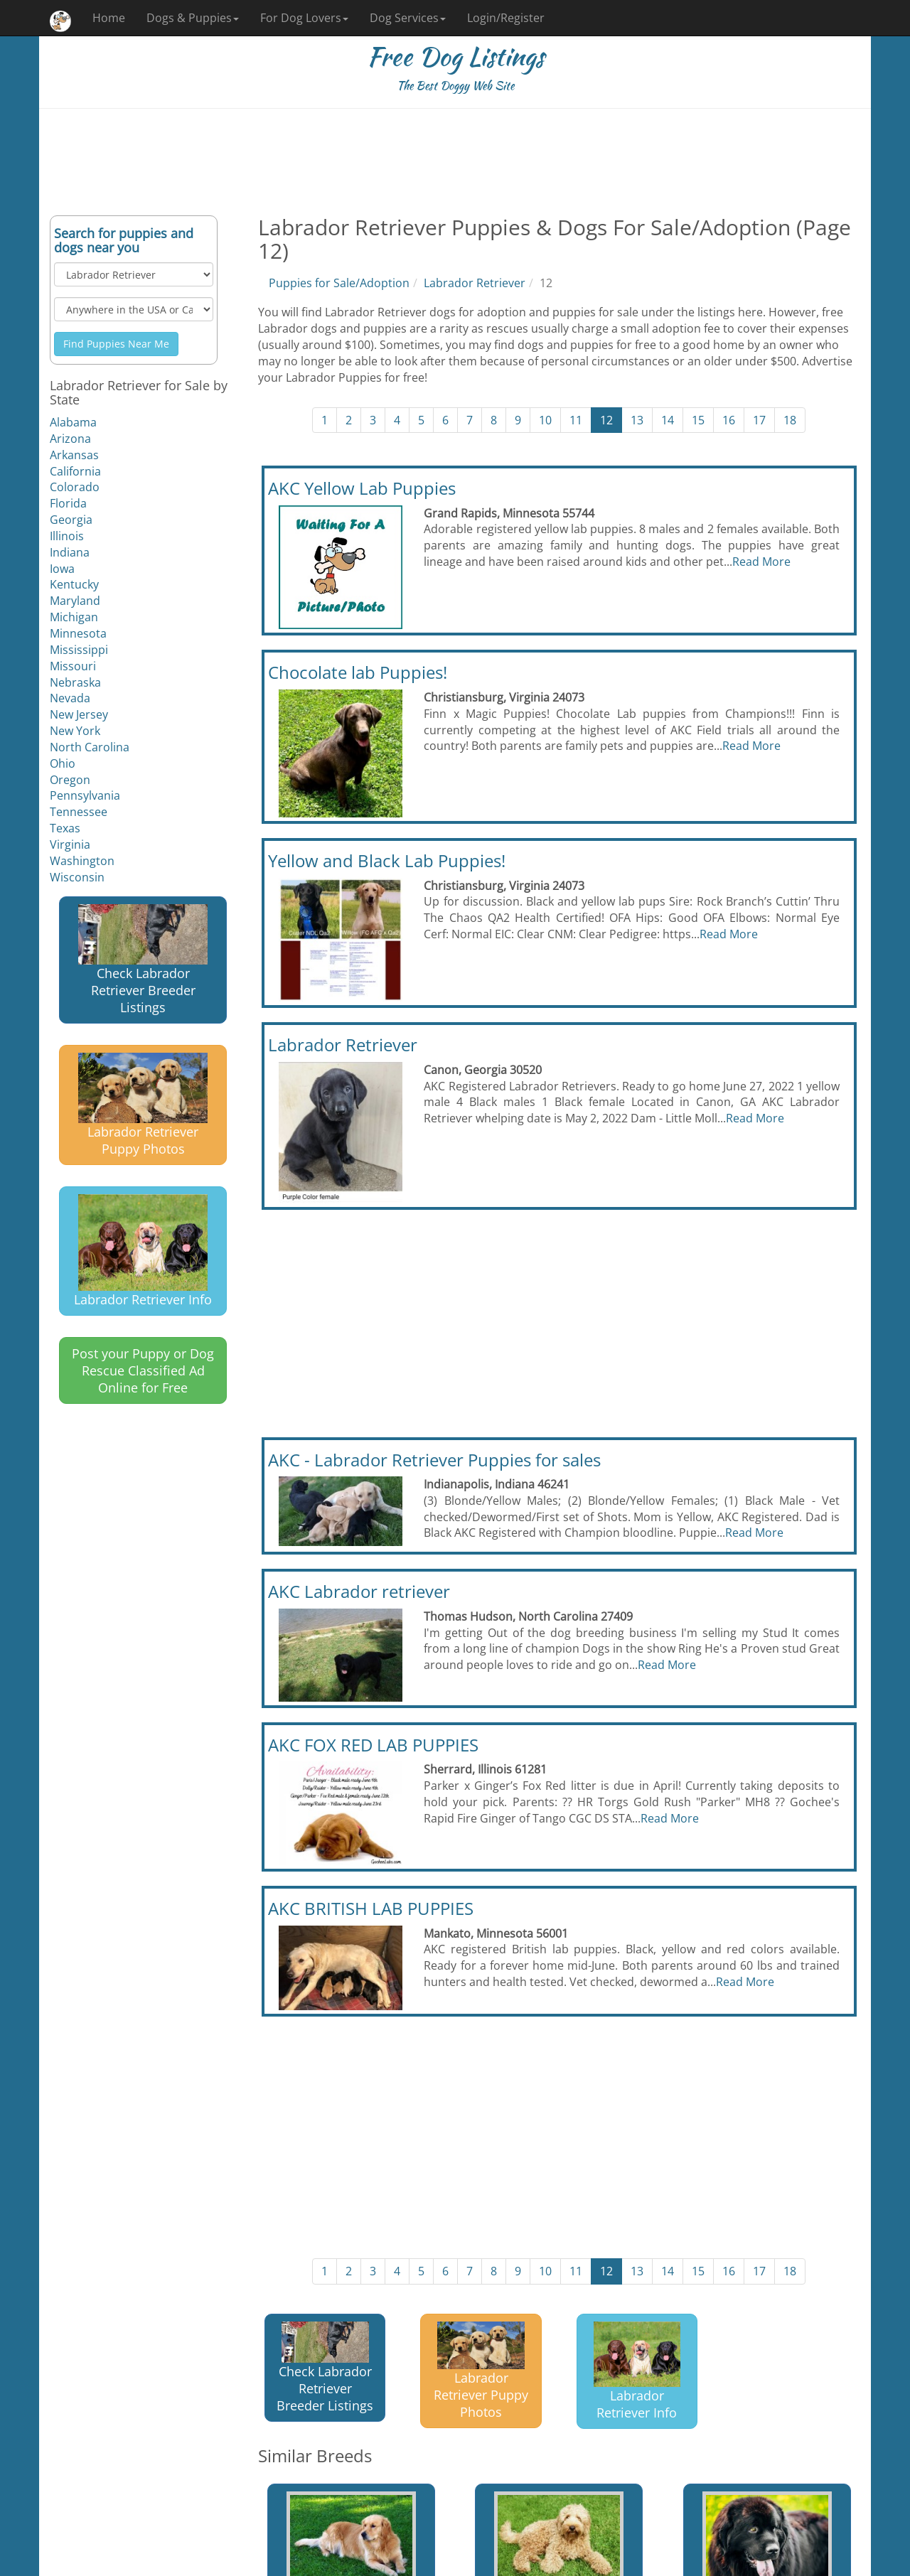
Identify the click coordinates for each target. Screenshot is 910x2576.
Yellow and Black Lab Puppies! (386, 860)
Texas (65, 828)
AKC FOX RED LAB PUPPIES (373, 1744)
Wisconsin (77, 877)
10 (545, 420)
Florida (68, 503)
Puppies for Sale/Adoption (339, 283)
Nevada (70, 698)
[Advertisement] (455, 162)
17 (759, 420)
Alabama (73, 422)
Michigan (74, 617)
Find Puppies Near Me (116, 343)
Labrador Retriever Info (143, 1251)
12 (606, 420)
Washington (82, 861)
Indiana (70, 552)
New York (75, 731)
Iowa (62, 568)
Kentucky (74, 584)
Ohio (62, 763)
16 (728, 420)
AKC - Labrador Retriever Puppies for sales (434, 1459)
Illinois (67, 536)
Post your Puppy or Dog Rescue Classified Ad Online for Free (143, 1370)
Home (108, 18)
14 (667, 420)
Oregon (70, 780)
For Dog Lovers (304, 18)
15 (698, 420)
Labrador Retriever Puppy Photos (143, 1105)
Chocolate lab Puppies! (357, 672)
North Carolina (89, 747)
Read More (761, 561)
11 (575, 420)
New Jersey (79, 714)
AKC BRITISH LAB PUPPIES (370, 1908)
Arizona (70, 438)
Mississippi (79, 650)
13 (637, 420)
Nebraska (75, 682)
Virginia (70, 844)
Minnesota (78, 633)
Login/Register (506, 18)
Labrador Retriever (474, 283)
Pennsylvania (85, 795)
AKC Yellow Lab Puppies (362, 488)
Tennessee (78, 812)
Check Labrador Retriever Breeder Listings (143, 960)
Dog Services (408, 18)
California (75, 471)
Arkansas (74, 455)
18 (789, 420)
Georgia (71, 519)
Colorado (75, 487)
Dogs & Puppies (192, 18)
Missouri (73, 666)
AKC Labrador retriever (359, 1591)
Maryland (75, 600)
